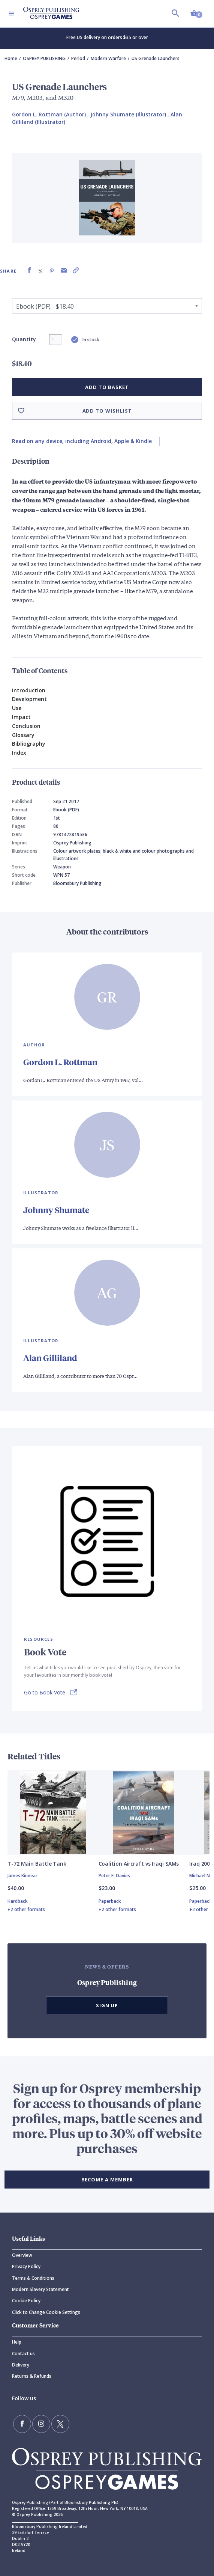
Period (78, 58)
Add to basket (107, 387)
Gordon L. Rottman (60, 1062)
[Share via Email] (63, 270)
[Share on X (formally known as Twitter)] (40, 270)
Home (10, 58)
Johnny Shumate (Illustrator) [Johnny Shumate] (128, 114)
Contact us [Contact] (23, 2353)
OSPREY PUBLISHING (44, 58)
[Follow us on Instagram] (41, 2424)
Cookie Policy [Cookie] (26, 2300)
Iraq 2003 (201, 1863)
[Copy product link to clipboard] (75, 270)
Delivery (20, 2365)
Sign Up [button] (107, 2005)
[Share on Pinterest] (51, 270)
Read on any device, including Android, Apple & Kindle (82, 441)
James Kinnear (22, 1875)
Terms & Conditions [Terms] (33, 2278)
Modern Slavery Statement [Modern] (40, 2289)
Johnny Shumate (56, 1209)
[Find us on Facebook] (22, 2424)
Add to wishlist (107, 410)
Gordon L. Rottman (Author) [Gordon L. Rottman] (49, 114)
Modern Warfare (108, 58)
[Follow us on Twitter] (60, 2424)
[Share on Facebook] (29, 270)
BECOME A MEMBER (107, 2179)
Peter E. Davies (114, 1875)
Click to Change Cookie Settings (46, 2312)
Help (16, 2342)
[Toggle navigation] (11, 13)
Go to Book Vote (44, 1692)
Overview (22, 2255)
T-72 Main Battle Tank (36, 1863)
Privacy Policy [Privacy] (26, 2266)
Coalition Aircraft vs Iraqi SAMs (139, 1863)
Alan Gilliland (50, 1357)
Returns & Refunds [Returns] (31, 2376)
